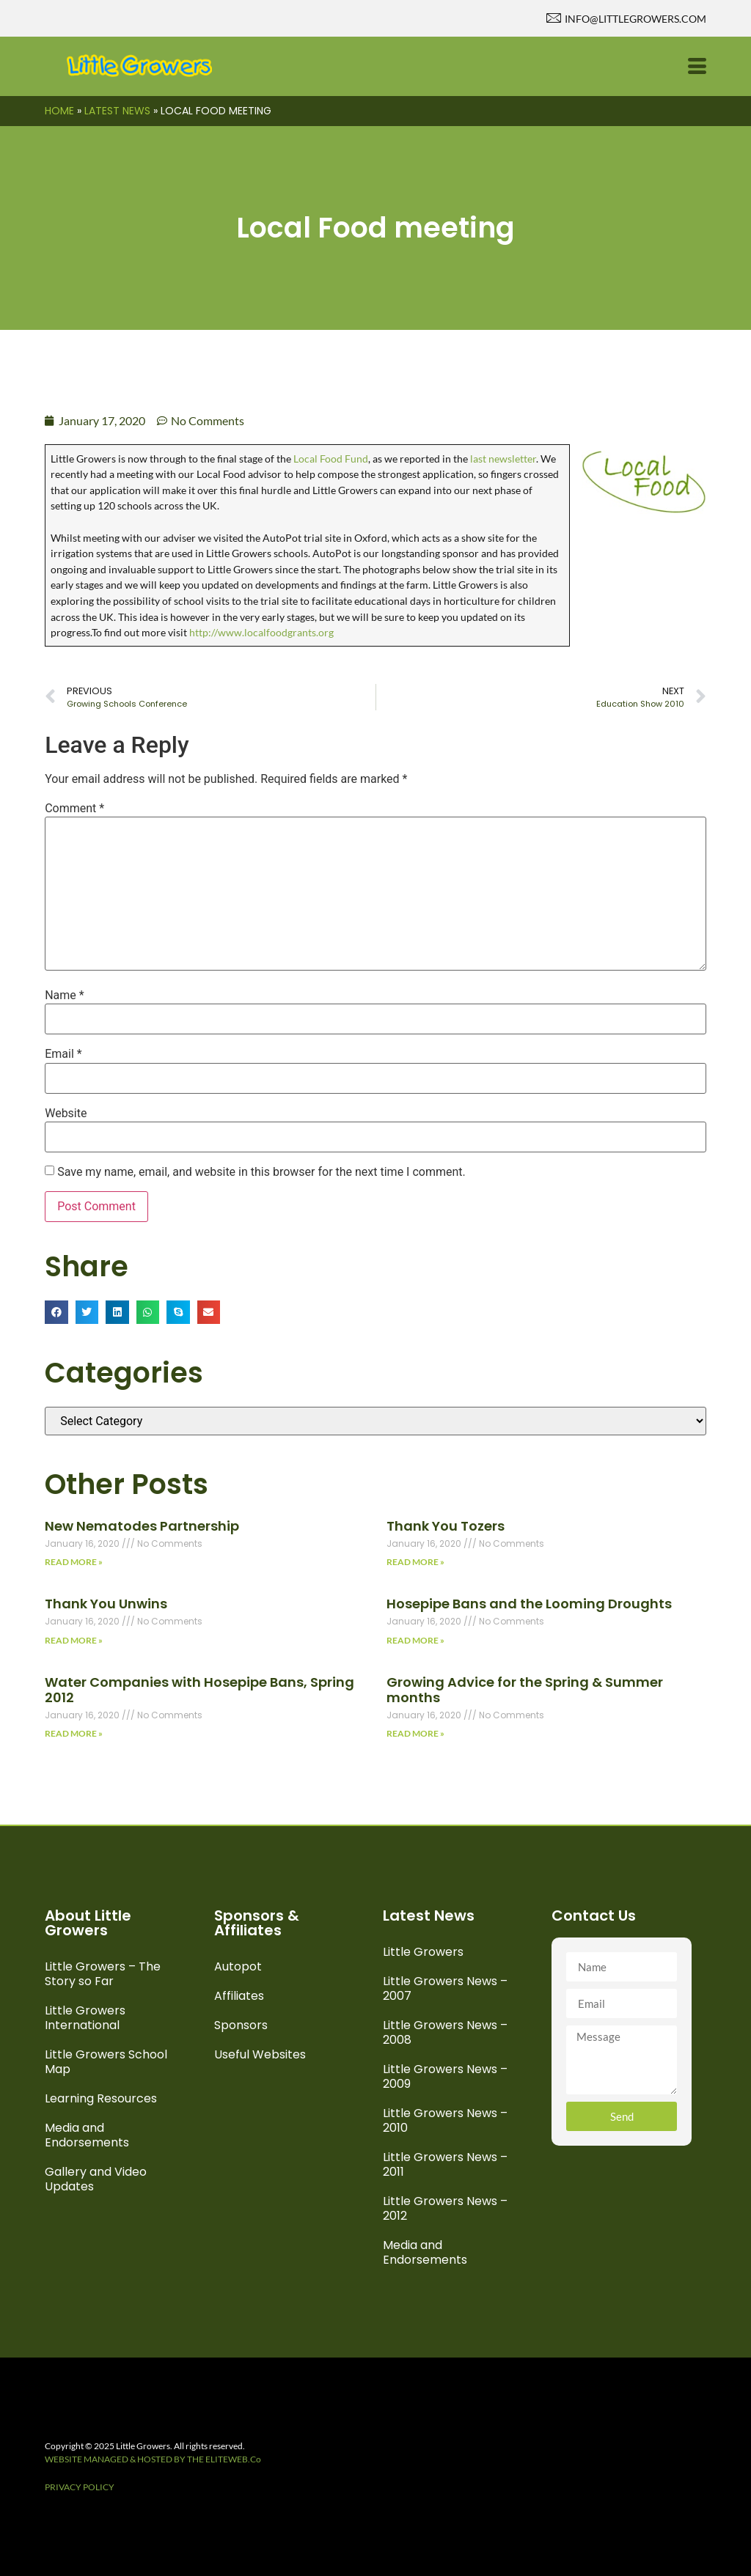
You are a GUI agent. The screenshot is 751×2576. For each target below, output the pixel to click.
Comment (74, 808)
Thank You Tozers (446, 1526)
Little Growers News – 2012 (445, 2208)
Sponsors (241, 2025)
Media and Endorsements (87, 2135)
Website (66, 1113)
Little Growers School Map (106, 2062)
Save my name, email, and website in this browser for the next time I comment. (261, 1172)
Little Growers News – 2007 (445, 1988)
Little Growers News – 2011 (445, 2164)
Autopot (238, 1966)
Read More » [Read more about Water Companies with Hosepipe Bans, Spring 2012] (74, 1733)
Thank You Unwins (106, 1603)
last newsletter (503, 458)
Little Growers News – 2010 (445, 2120)
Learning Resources (101, 2098)
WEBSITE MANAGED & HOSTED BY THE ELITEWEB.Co (153, 2459)
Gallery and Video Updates (96, 2179)
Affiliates (239, 1995)
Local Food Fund (329, 458)
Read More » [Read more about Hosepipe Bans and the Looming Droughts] (415, 1640)
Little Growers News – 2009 (445, 2076)
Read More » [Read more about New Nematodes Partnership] (74, 1561)
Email (63, 1054)
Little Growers (423, 1951)
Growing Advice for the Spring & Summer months (525, 1690)
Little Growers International (85, 2018)
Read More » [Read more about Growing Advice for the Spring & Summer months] (415, 1733)
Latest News (117, 110)
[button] (56, 1312)
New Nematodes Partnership (142, 1526)
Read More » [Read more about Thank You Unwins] (74, 1640)
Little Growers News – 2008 (445, 2032)
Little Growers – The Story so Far (103, 1974)
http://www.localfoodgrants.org (261, 632)
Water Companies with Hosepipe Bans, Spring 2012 (199, 1690)
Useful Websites (260, 2054)
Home (59, 110)
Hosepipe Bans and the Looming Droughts (529, 1603)
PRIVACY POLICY (79, 2486)
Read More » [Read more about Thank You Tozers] (415, 1561)
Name (64, 995)
